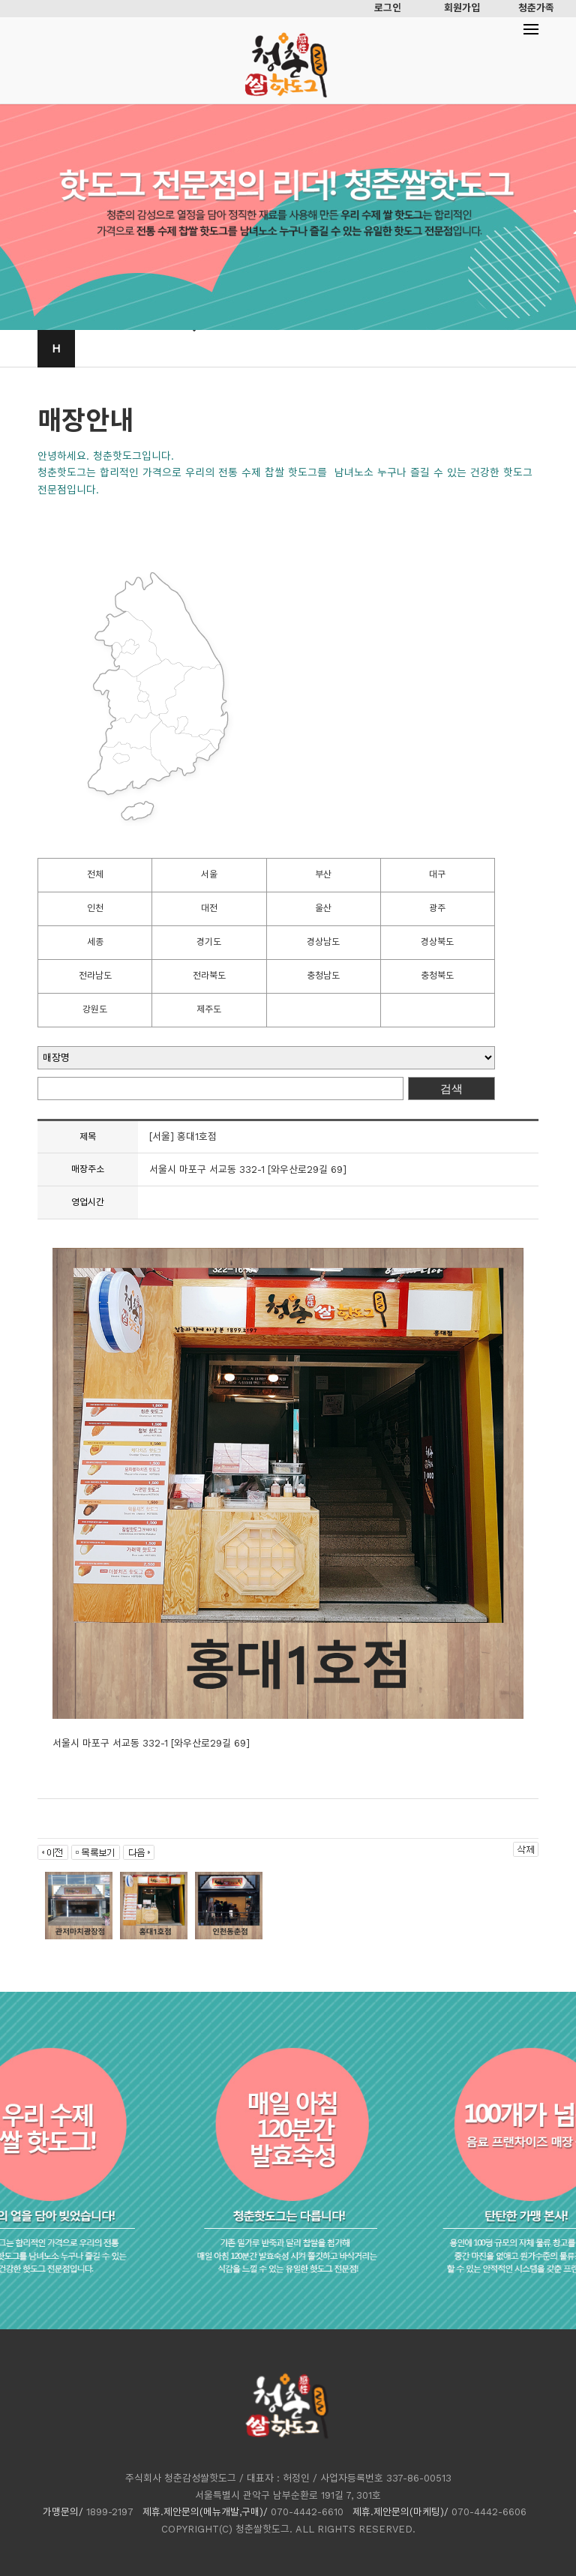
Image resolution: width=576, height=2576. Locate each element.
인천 (95, 908)
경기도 (208, 942)
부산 (323, 874)
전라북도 (209, 975)
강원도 (94, 1009)
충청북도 (437, 975)
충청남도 (323, 975)
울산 (323, 908)
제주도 (208, 1009)
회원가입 (462, 7)
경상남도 (323, 942)
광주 (437, 908)
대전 (209, 908)
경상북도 (437, 942)
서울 (209, 874)
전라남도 (95, 975)
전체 (95, 874)
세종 (95, 942)
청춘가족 (536, 7)
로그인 (387, 7)
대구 (437, 874)
